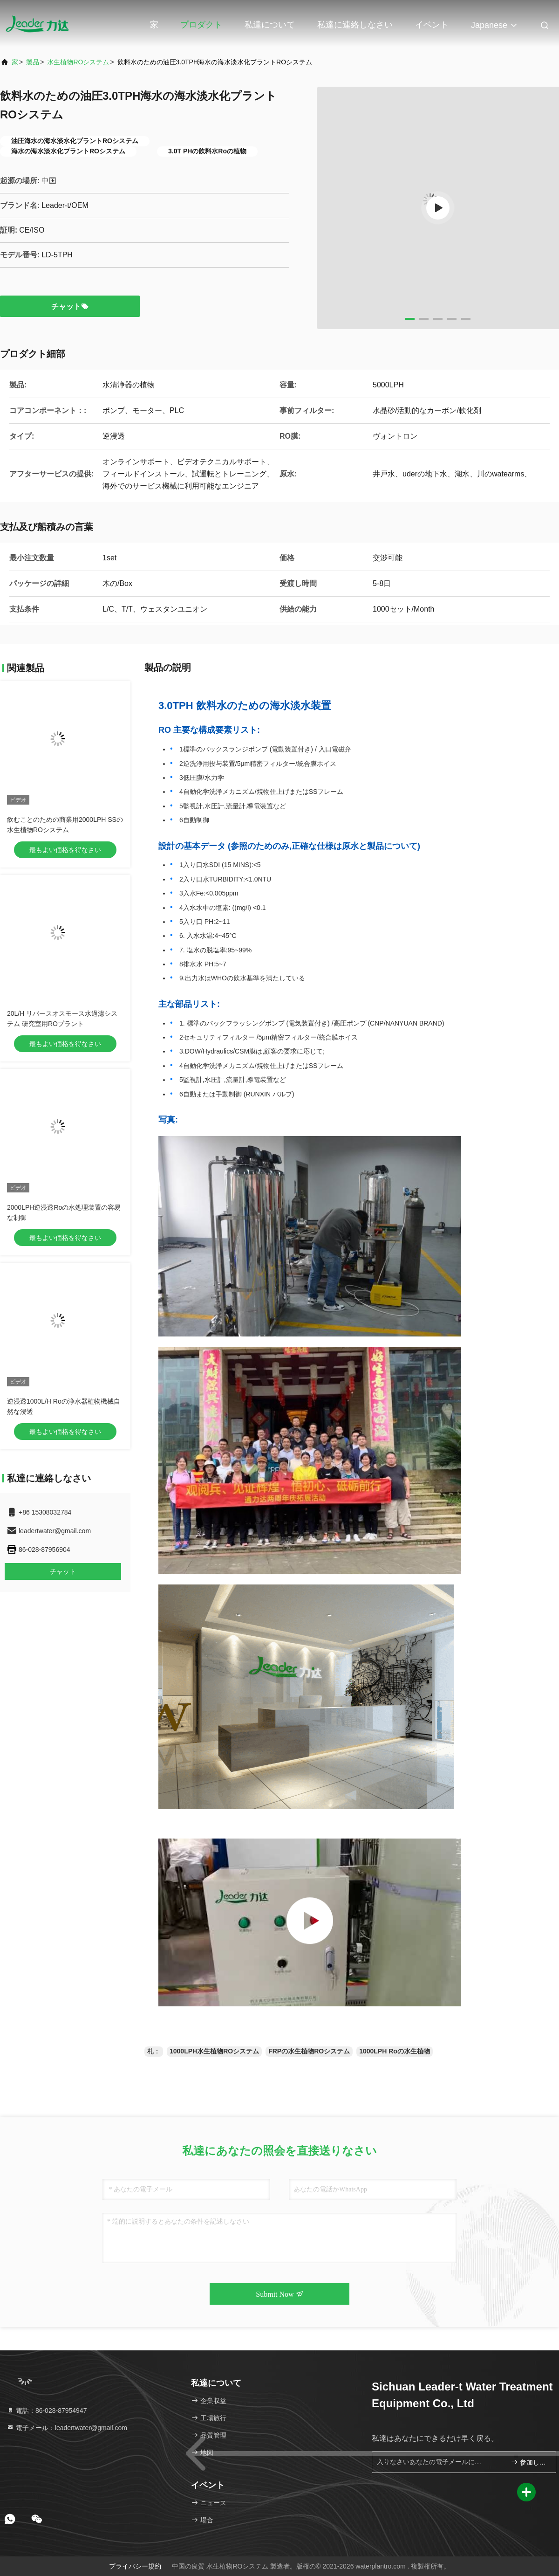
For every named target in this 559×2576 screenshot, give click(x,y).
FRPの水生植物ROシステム (309, 2051)
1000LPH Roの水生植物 (394, 2051)
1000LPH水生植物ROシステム (214, 2051)
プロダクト (201, 24)
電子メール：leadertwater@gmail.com (67, 2427)
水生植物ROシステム (78, 62)
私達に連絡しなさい (355, 24)
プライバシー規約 (135, 2566)
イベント (432, 24)
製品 (32, 62)
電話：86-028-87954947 (47, 2410)
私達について (270, 24)
